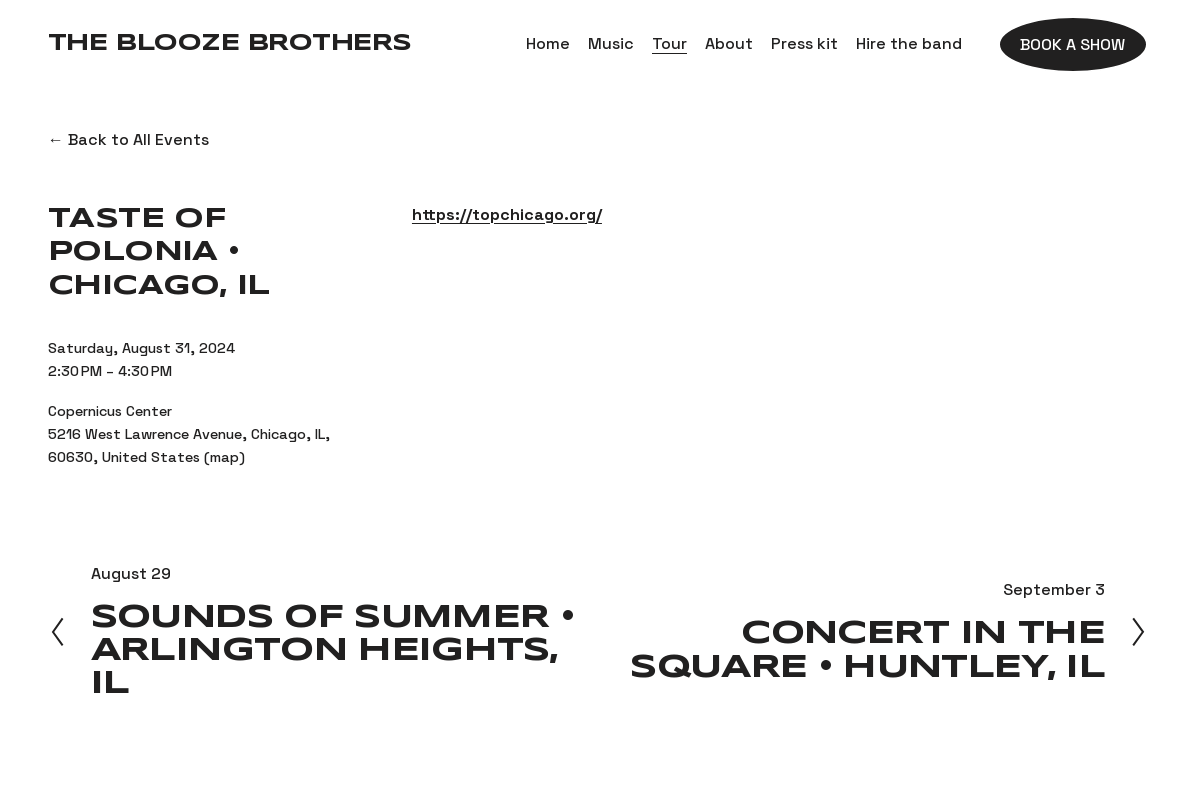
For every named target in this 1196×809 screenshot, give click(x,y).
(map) (224, 457)
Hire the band (909, 43)
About (729, 43)
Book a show (1072, 44)
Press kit (804, 43)
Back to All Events (138, 139)
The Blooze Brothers (230, 43)
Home (548, 43)
